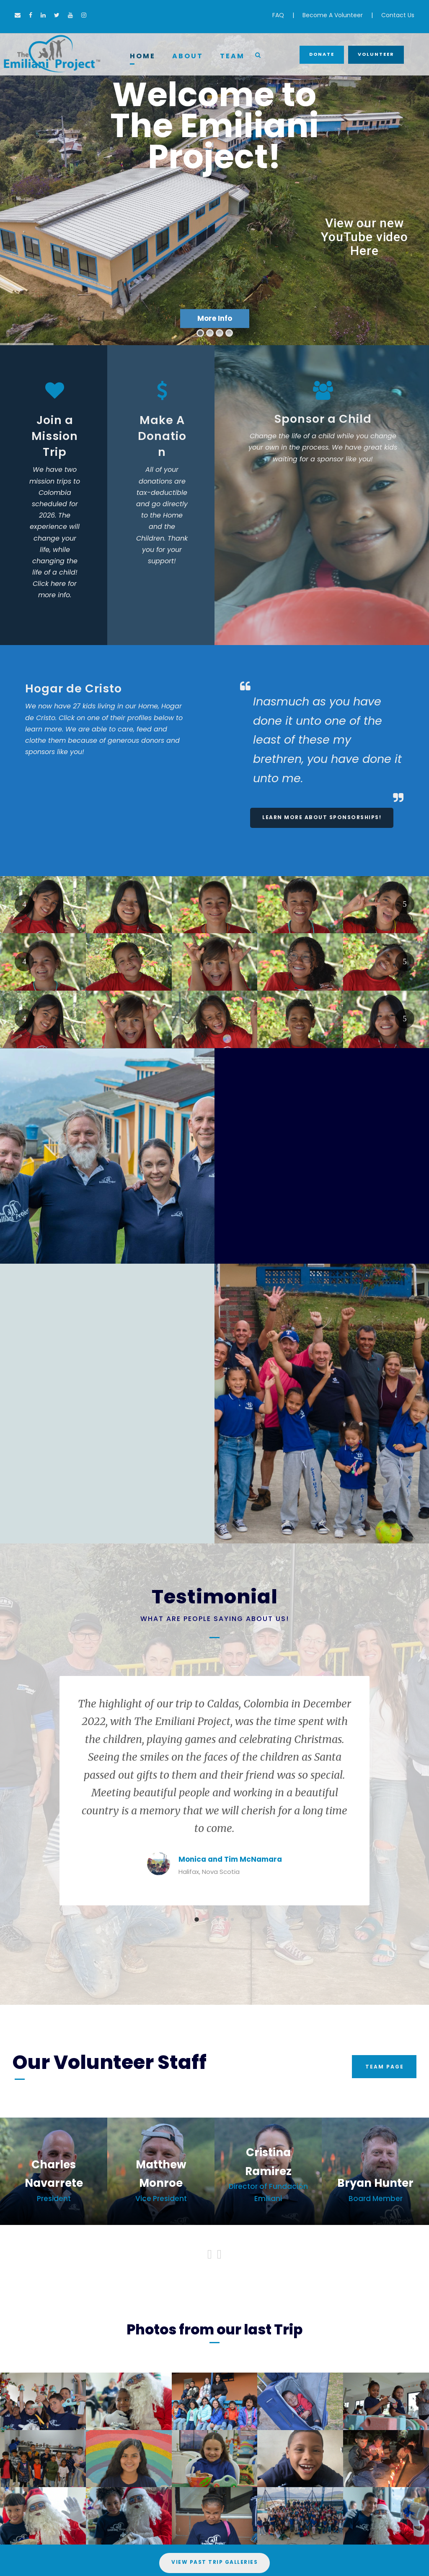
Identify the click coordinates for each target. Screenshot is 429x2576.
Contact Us (397, 15)
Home (142, 56)
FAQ (278, 15)
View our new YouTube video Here (364, 237)
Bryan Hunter (375, 2183)
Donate (321, 54)
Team (232, 56)
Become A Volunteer (332, 15)
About (187, 56)
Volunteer (376, 54)
